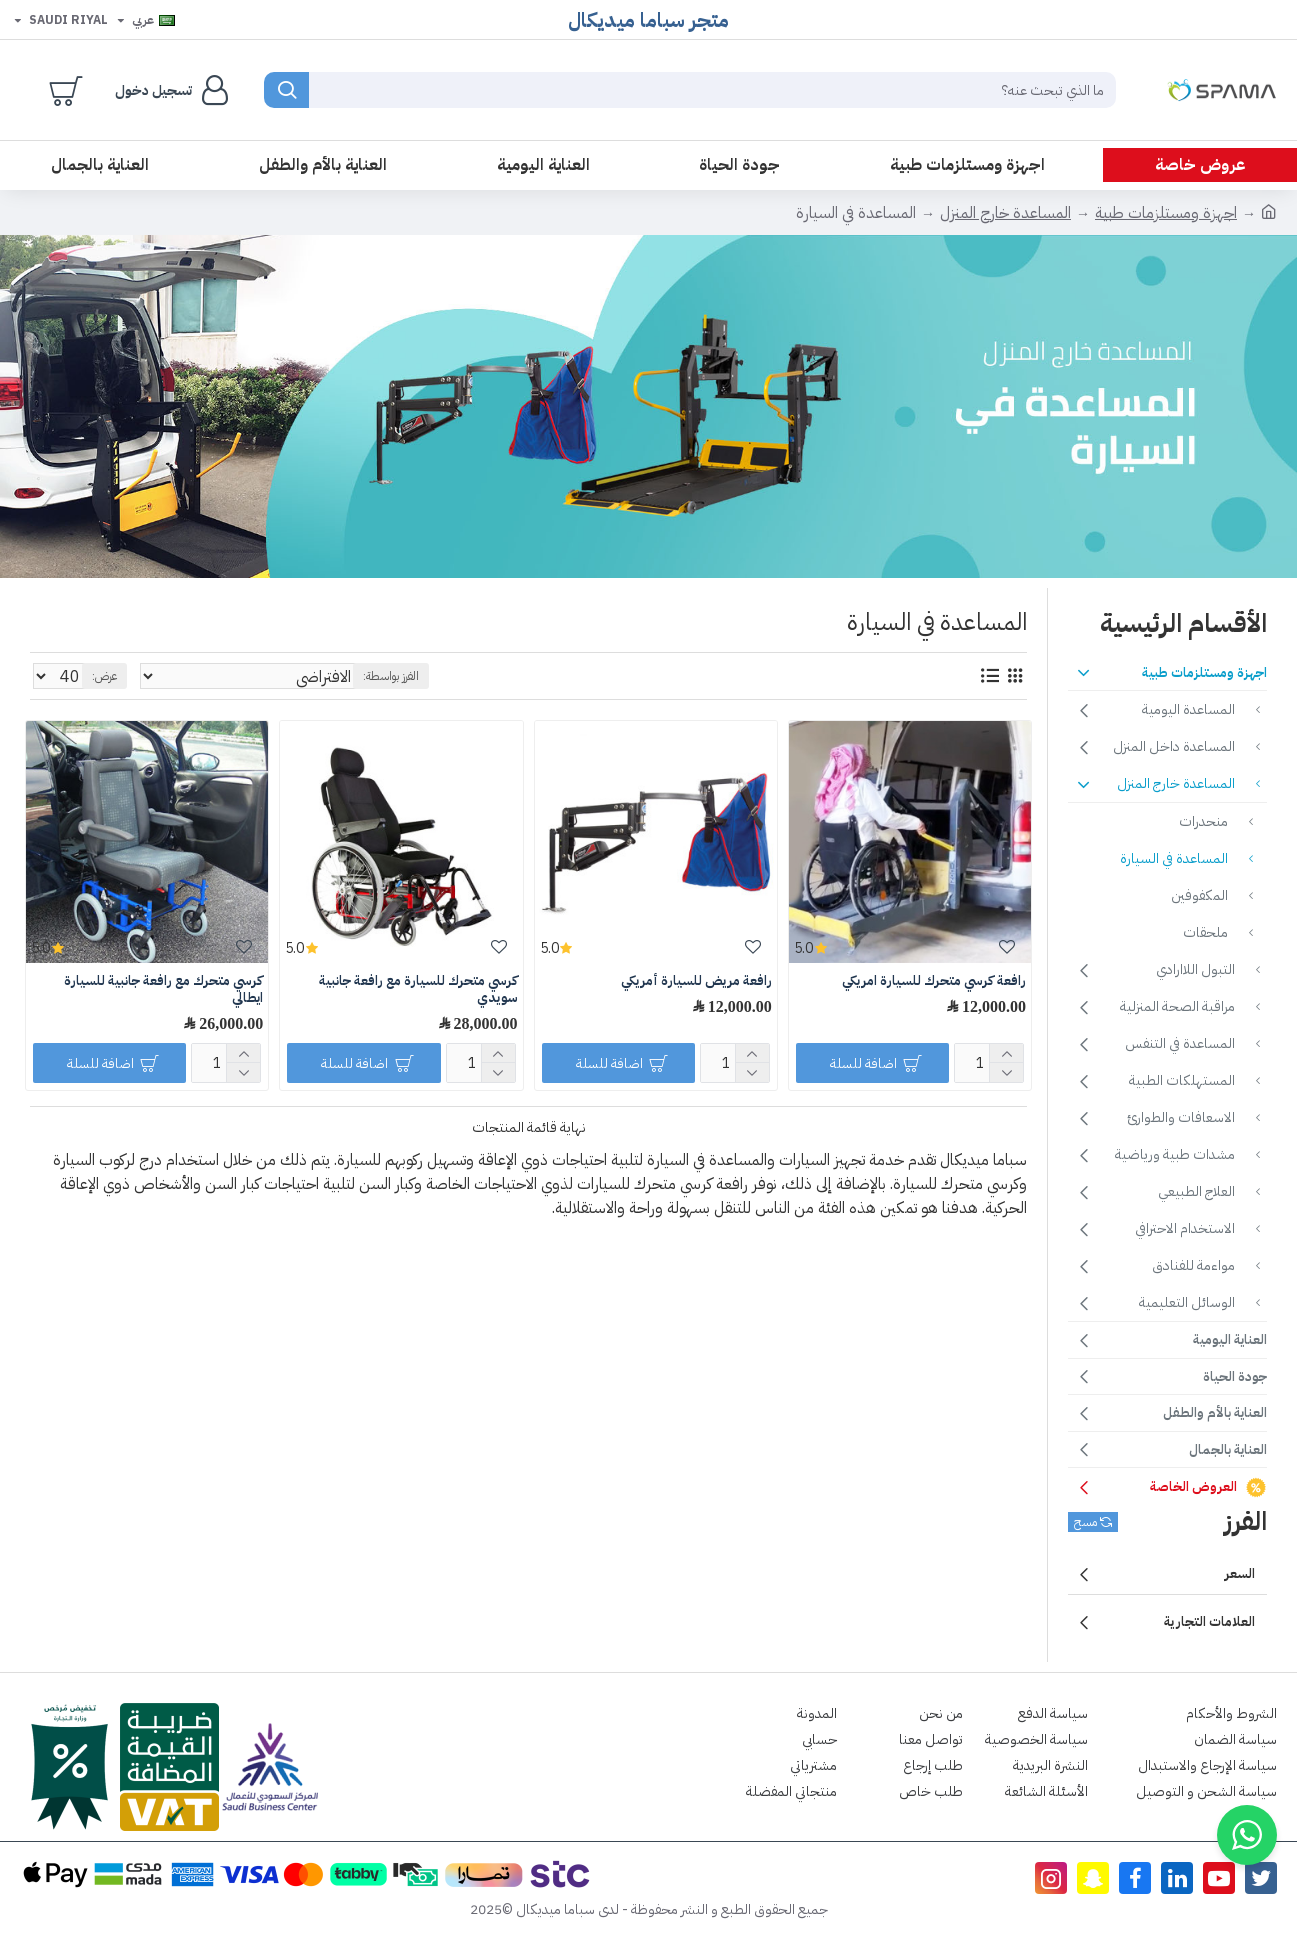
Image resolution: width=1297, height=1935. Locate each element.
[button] (1247, 1835)
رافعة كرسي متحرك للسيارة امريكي (934, 981)
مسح (1085, 1522)
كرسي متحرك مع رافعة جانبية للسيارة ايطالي (163, 990)
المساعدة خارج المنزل (1005, 213)
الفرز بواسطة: (326, 676)
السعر (1240, 1573)
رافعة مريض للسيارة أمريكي (696, 981)
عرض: (95, 676)
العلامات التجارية (1209, 1621)
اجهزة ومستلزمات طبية (1166, 213)
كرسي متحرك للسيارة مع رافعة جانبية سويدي (418, 990)
